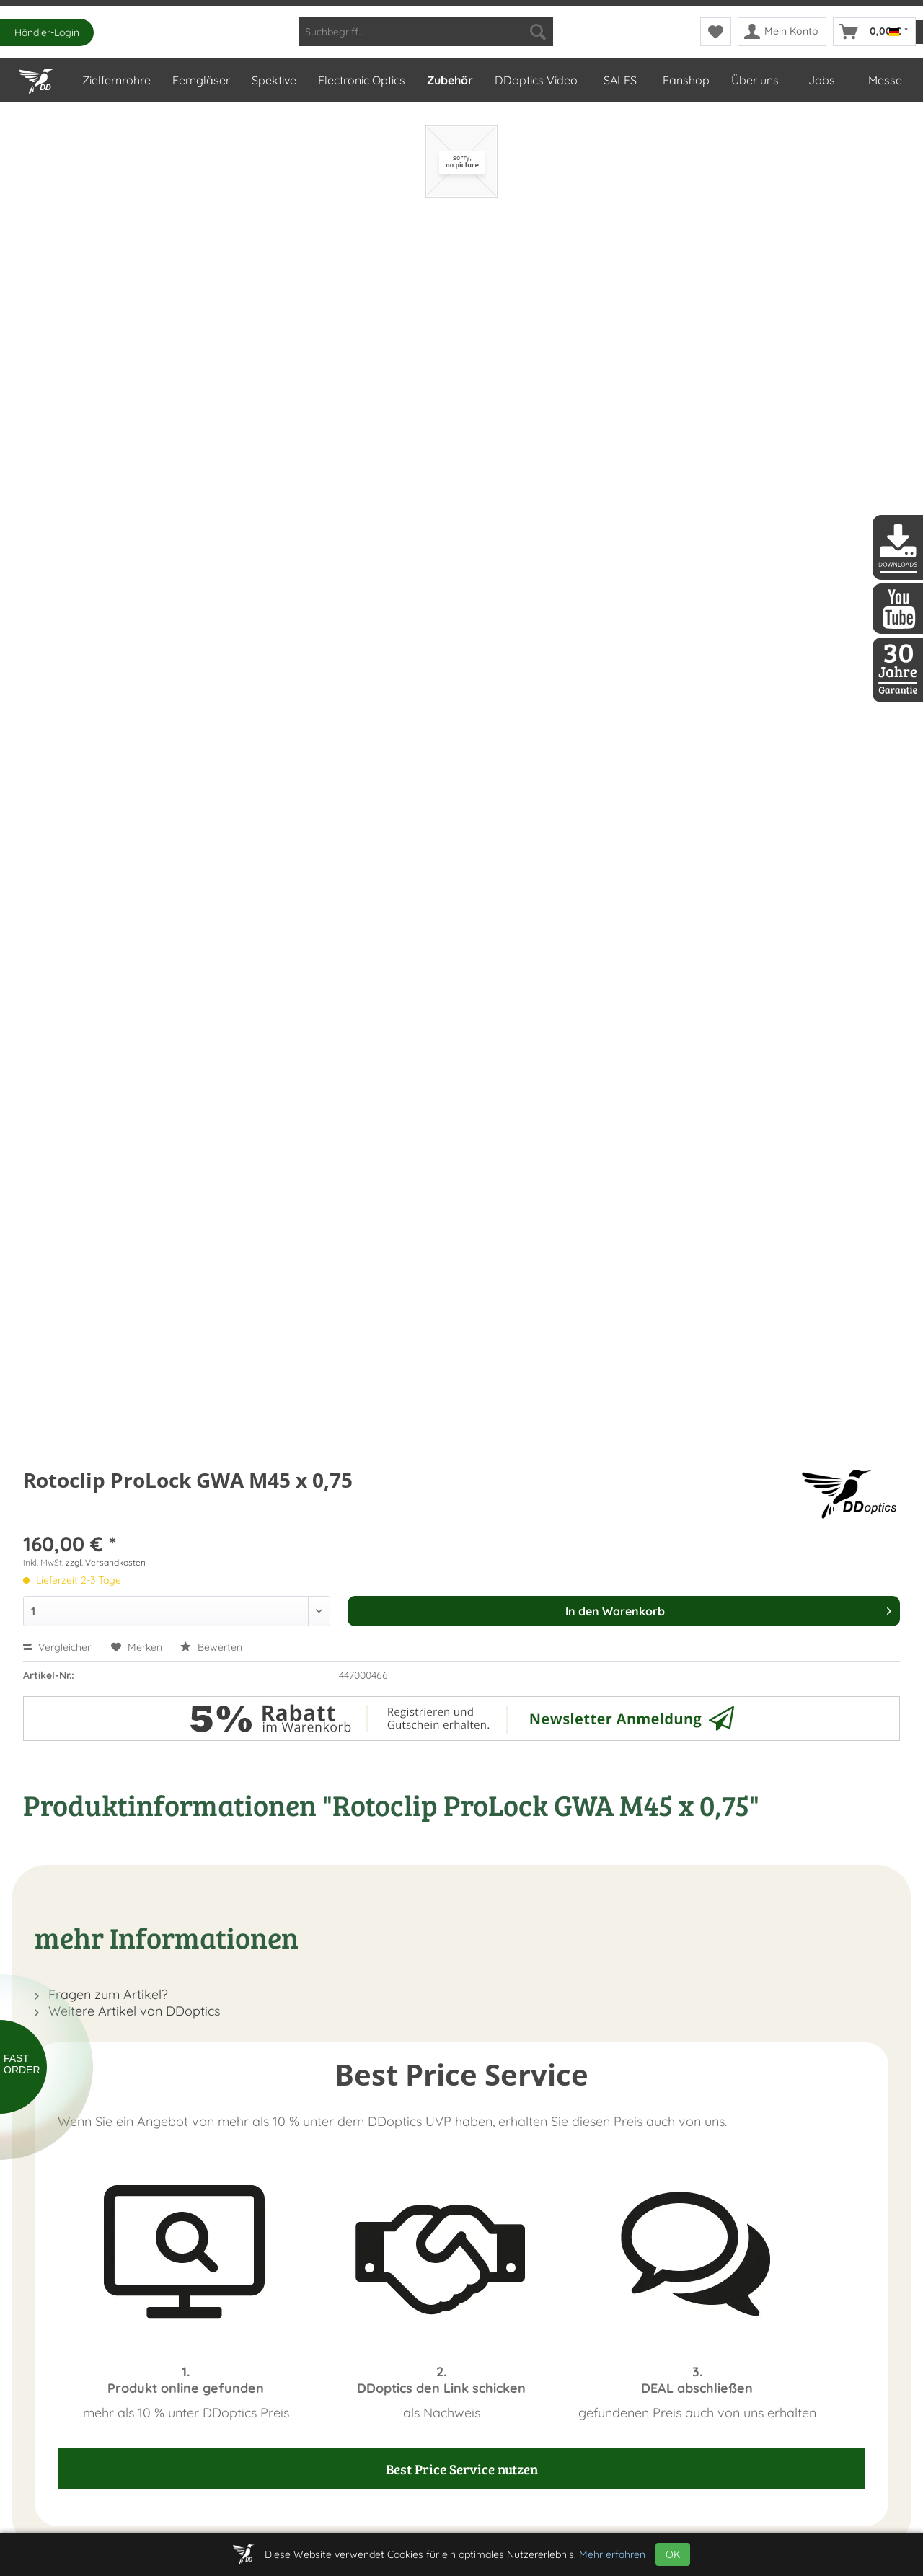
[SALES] (619, 80)
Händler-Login (46, 32)
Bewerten (211, 1647)
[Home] (39, 77)
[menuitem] (426, 31)
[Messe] (884, 80)
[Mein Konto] (782, 31)
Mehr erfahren (612, 2554)
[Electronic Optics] (360, 80)
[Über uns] (754, 80)
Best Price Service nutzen (462, 2468)
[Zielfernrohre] (116, 80)
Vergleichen (58, 1647)
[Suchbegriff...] (426, 31)
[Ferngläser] (200, 80)
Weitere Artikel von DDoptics (127, 2011)
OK (673, 2554)
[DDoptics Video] (535, 80)
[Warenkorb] (874, 31)
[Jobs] (820, 80)
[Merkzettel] (715, 31)
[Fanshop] (685, 80)
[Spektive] (273, 80)
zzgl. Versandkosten (106, 1562)
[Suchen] (538, 31)
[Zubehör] (449, 80)
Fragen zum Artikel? (101, 1994)
